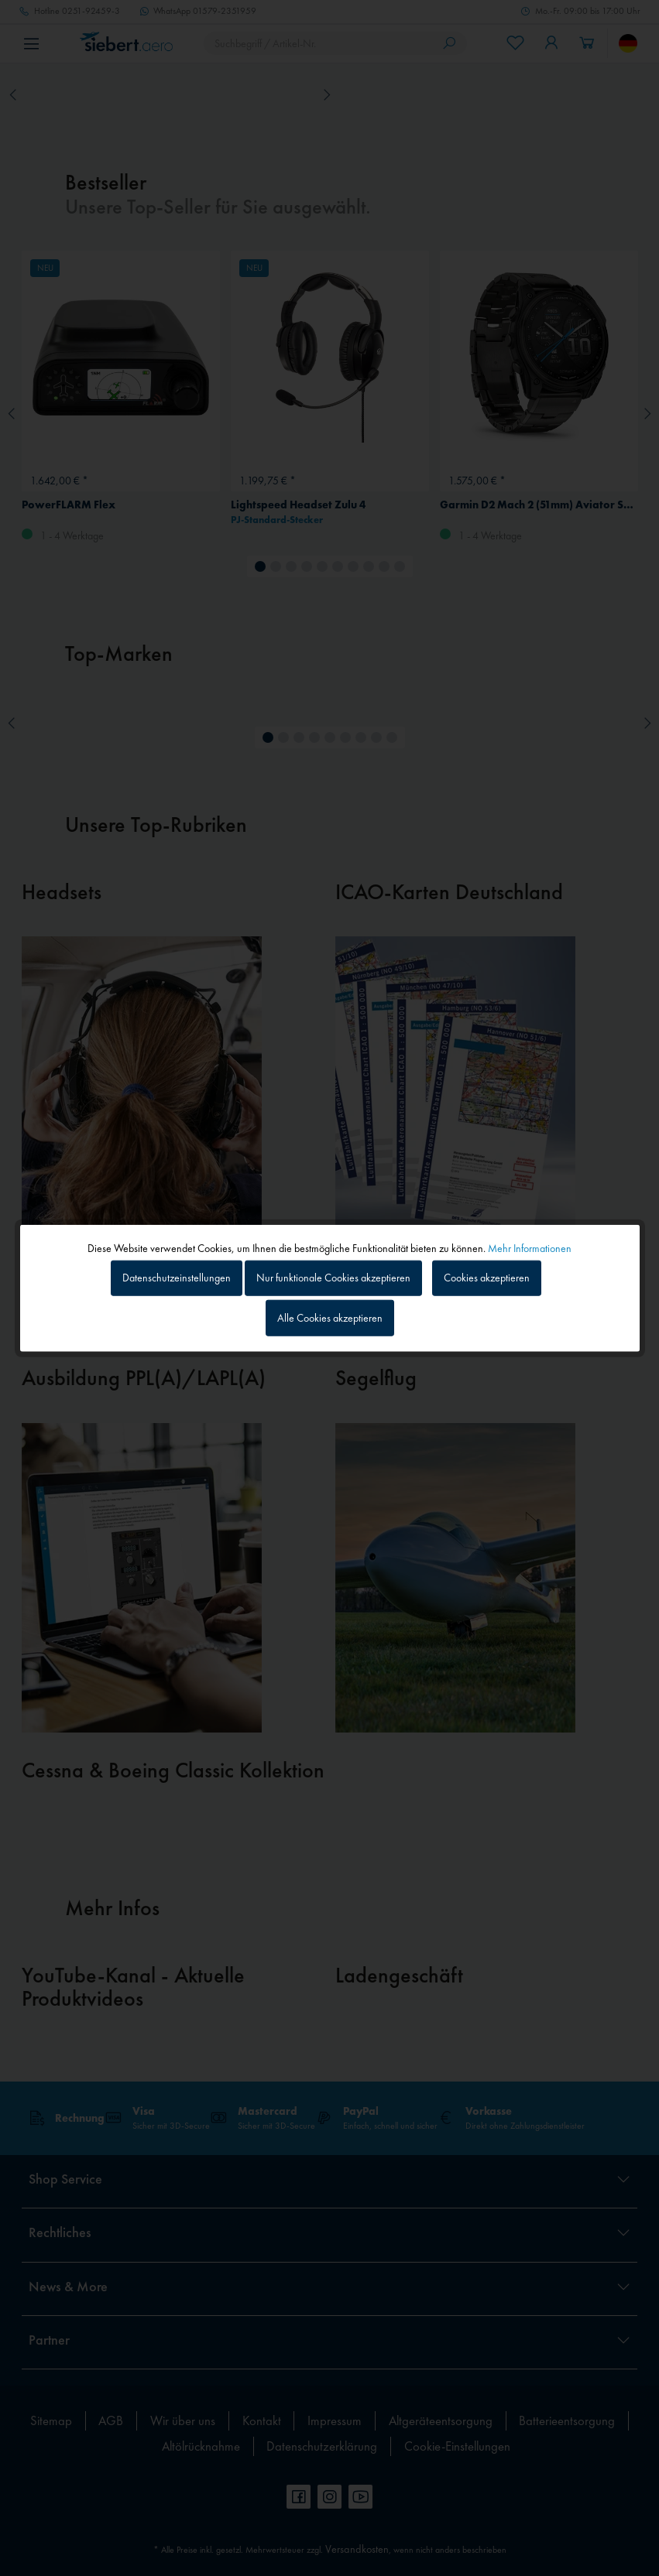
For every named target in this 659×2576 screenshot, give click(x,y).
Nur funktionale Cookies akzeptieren (333, 1278)
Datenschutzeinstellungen (176, 1278)
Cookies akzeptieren (487, 1278)
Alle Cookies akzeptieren (330, 1318)
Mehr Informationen (529, 1247)
